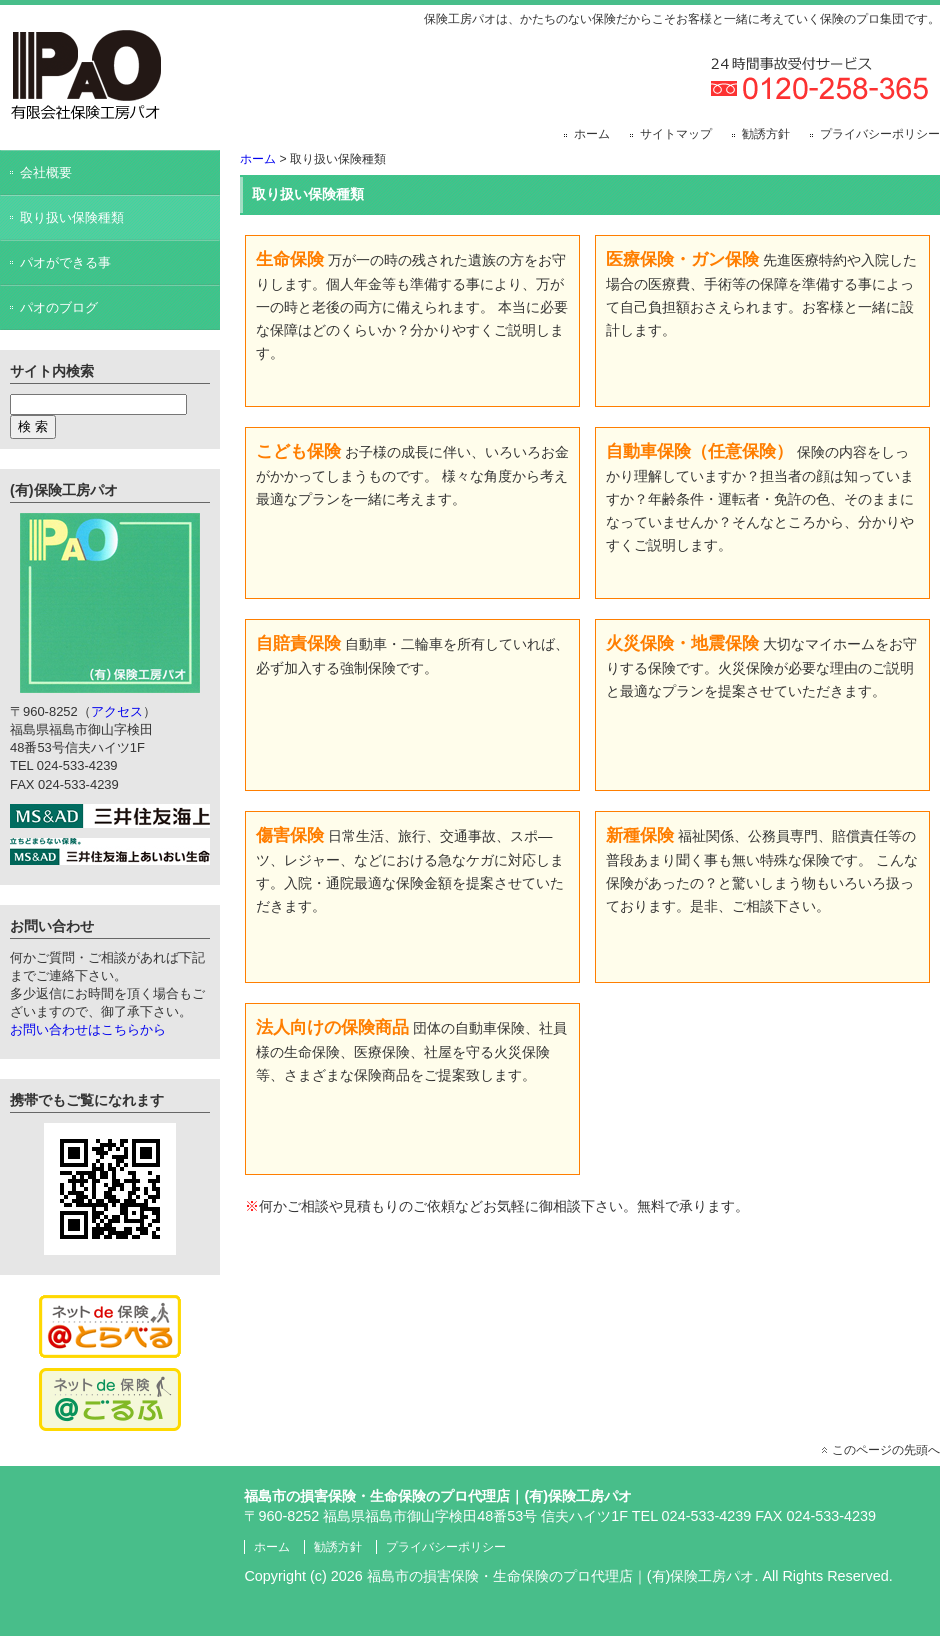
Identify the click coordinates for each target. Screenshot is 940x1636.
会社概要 (46, 172)
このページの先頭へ (886, 1450)
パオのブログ (59, 307)
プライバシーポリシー (880, 134)
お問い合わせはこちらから (88, 1029)
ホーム (592, 134)
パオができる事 (65, 262)
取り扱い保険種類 (72, 217)
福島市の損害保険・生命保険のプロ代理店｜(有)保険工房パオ (561, 1576)
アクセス (117, 711)
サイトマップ (676, 134)
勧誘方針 (766, 134)
